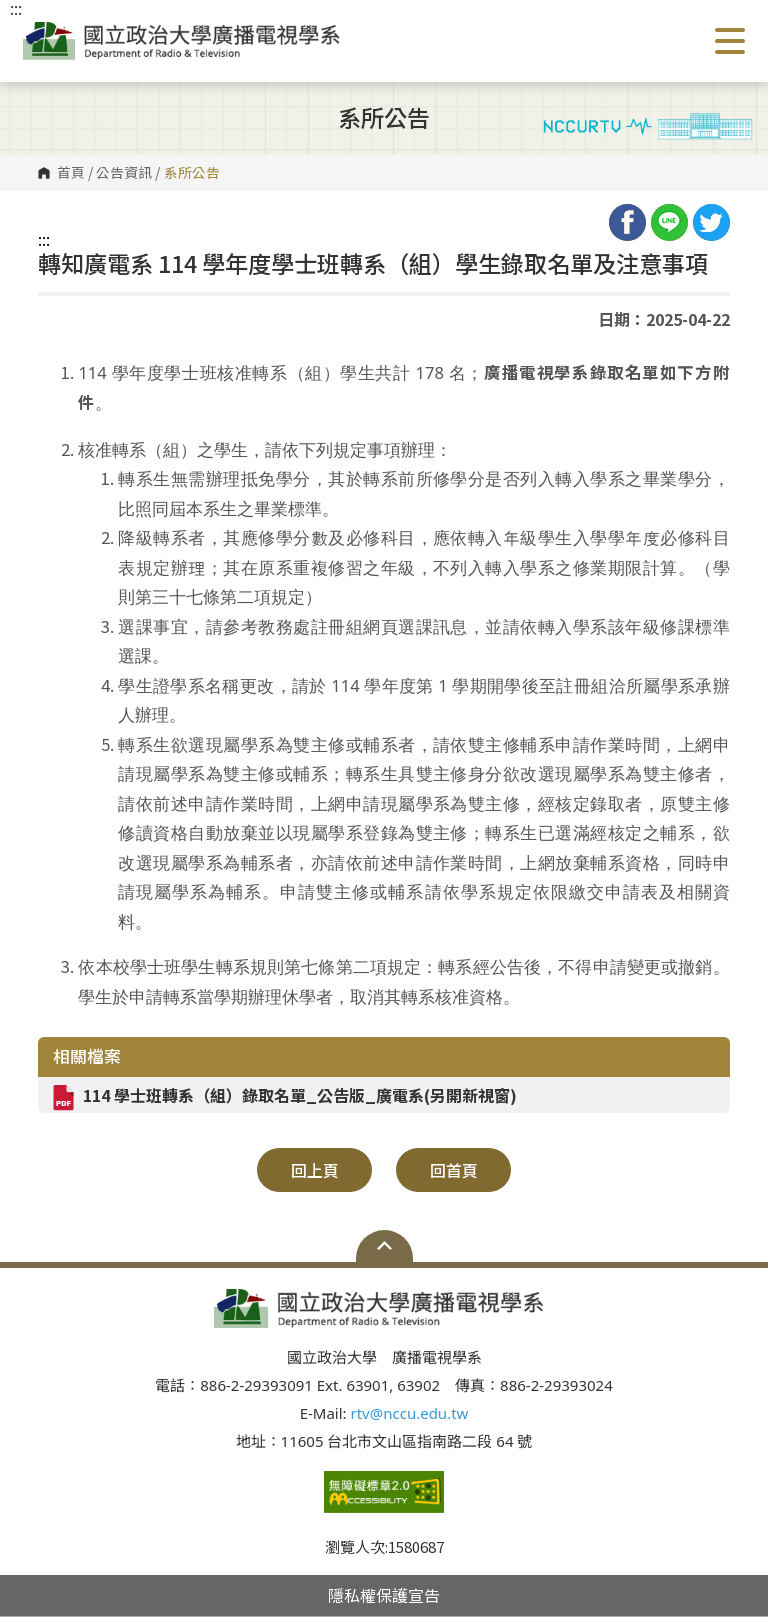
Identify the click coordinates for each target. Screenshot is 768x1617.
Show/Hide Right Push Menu (730, 41)
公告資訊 (124, 173)
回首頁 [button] (454, 1170)
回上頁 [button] (315, 1170)
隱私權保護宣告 (384, 1595)
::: (44, 239)
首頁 (71, 173)
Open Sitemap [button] (384, 1246)
